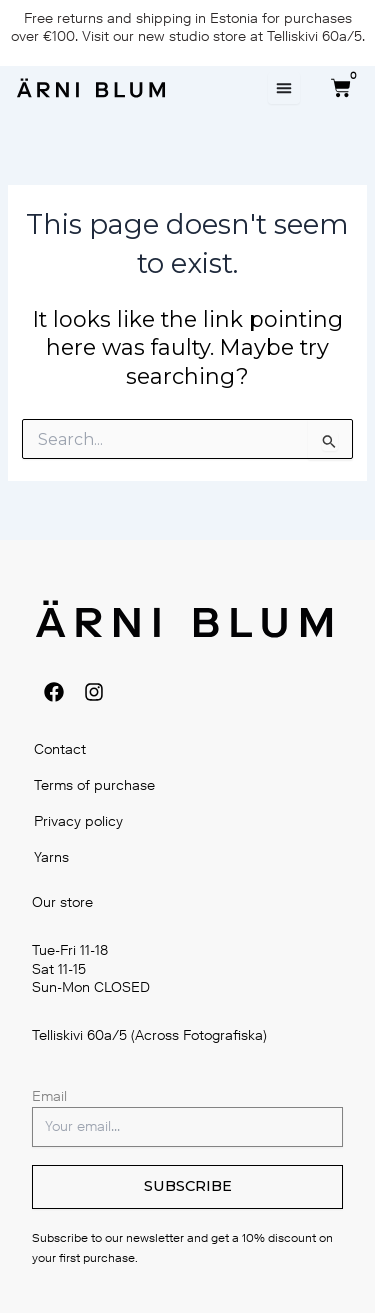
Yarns (51, 857)
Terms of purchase (94, 785)
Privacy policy (78, 821)
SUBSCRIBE (188, 1186)
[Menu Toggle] (284, 88)
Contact (60, 749)
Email (49, 1096)
